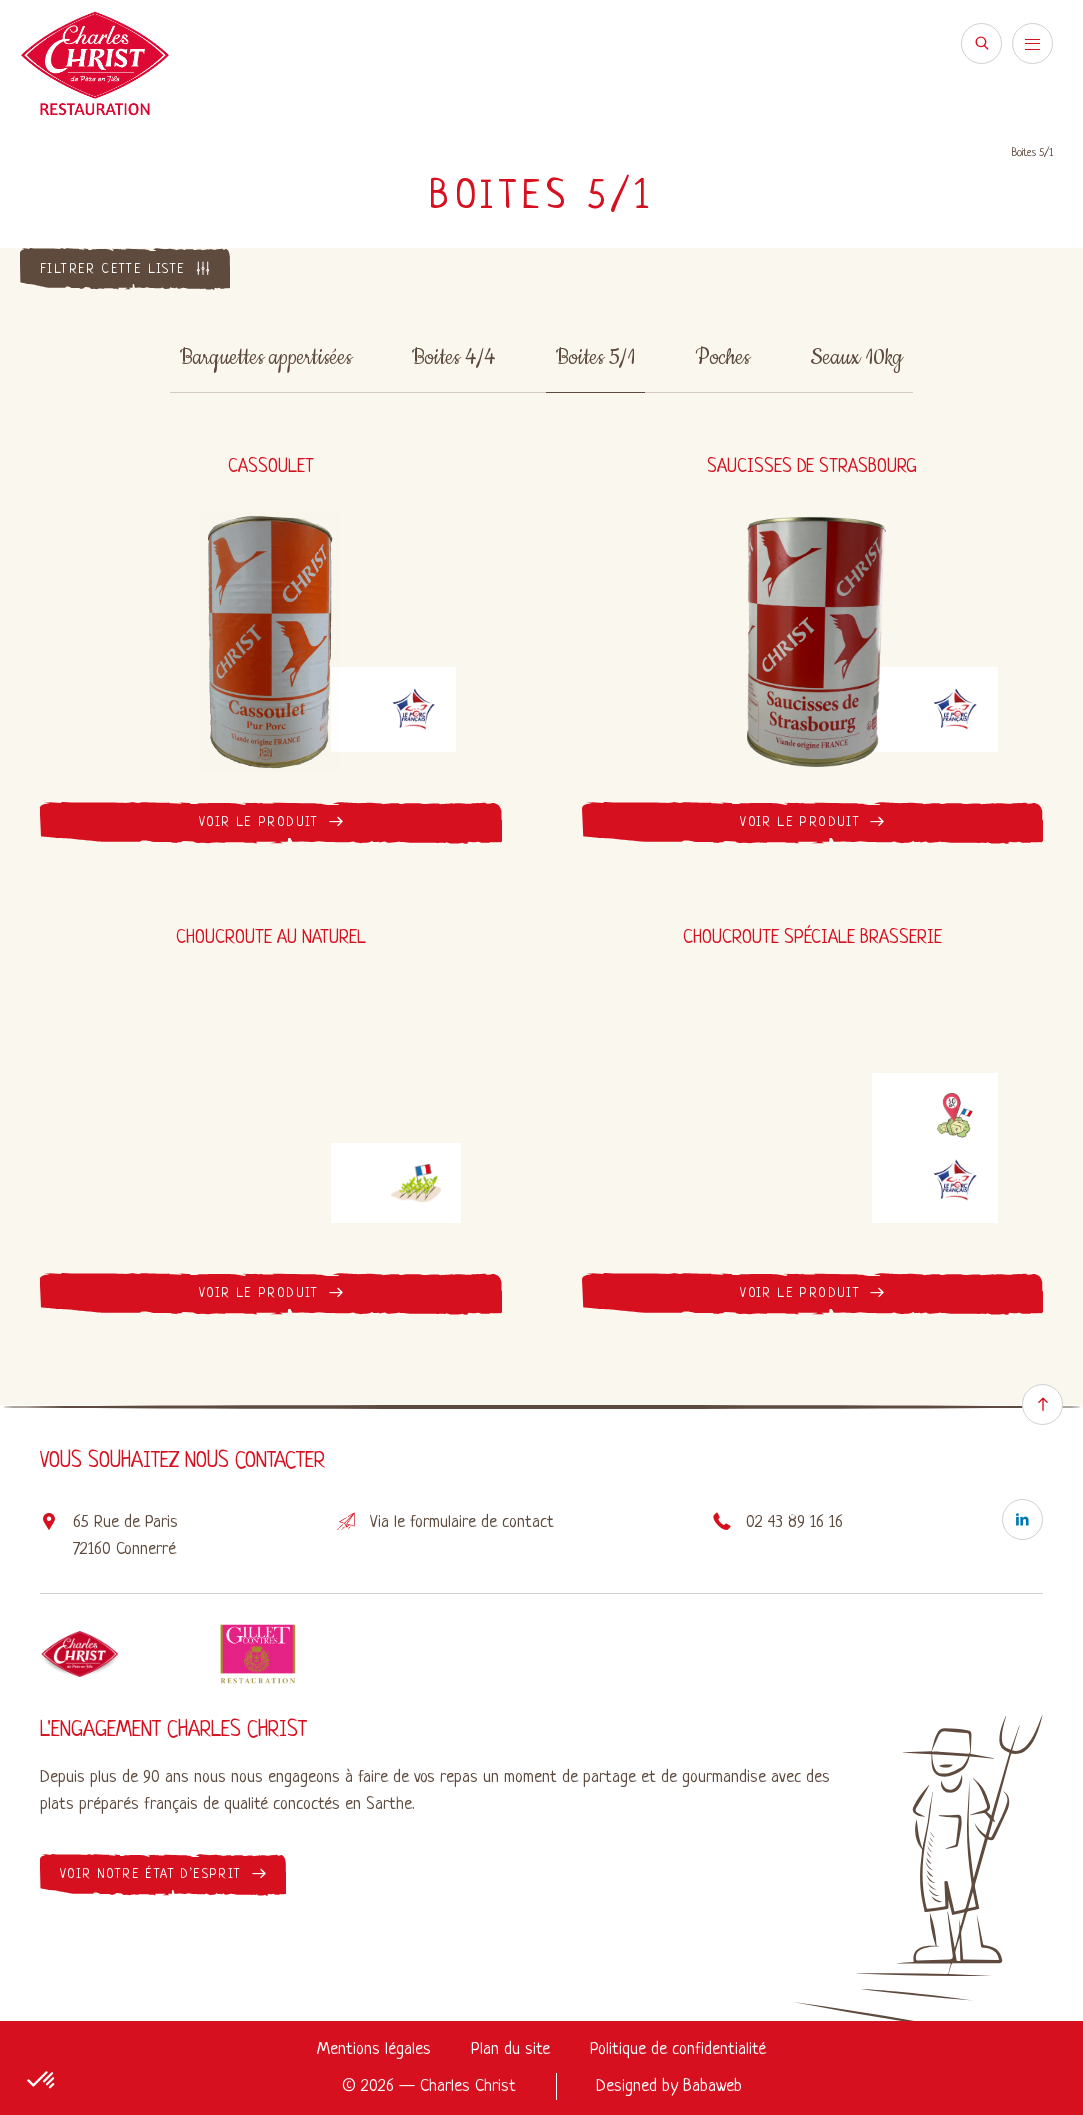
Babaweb (712, 2086)
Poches (722, 357)
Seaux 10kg (856, 357)
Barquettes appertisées (266, 357)
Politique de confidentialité (678, 2049)
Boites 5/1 (595, 357)
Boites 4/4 (454, 357)
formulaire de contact (482, 1522)
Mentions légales (374, 2049)
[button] (42, 2081)
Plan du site (510, 2049)
